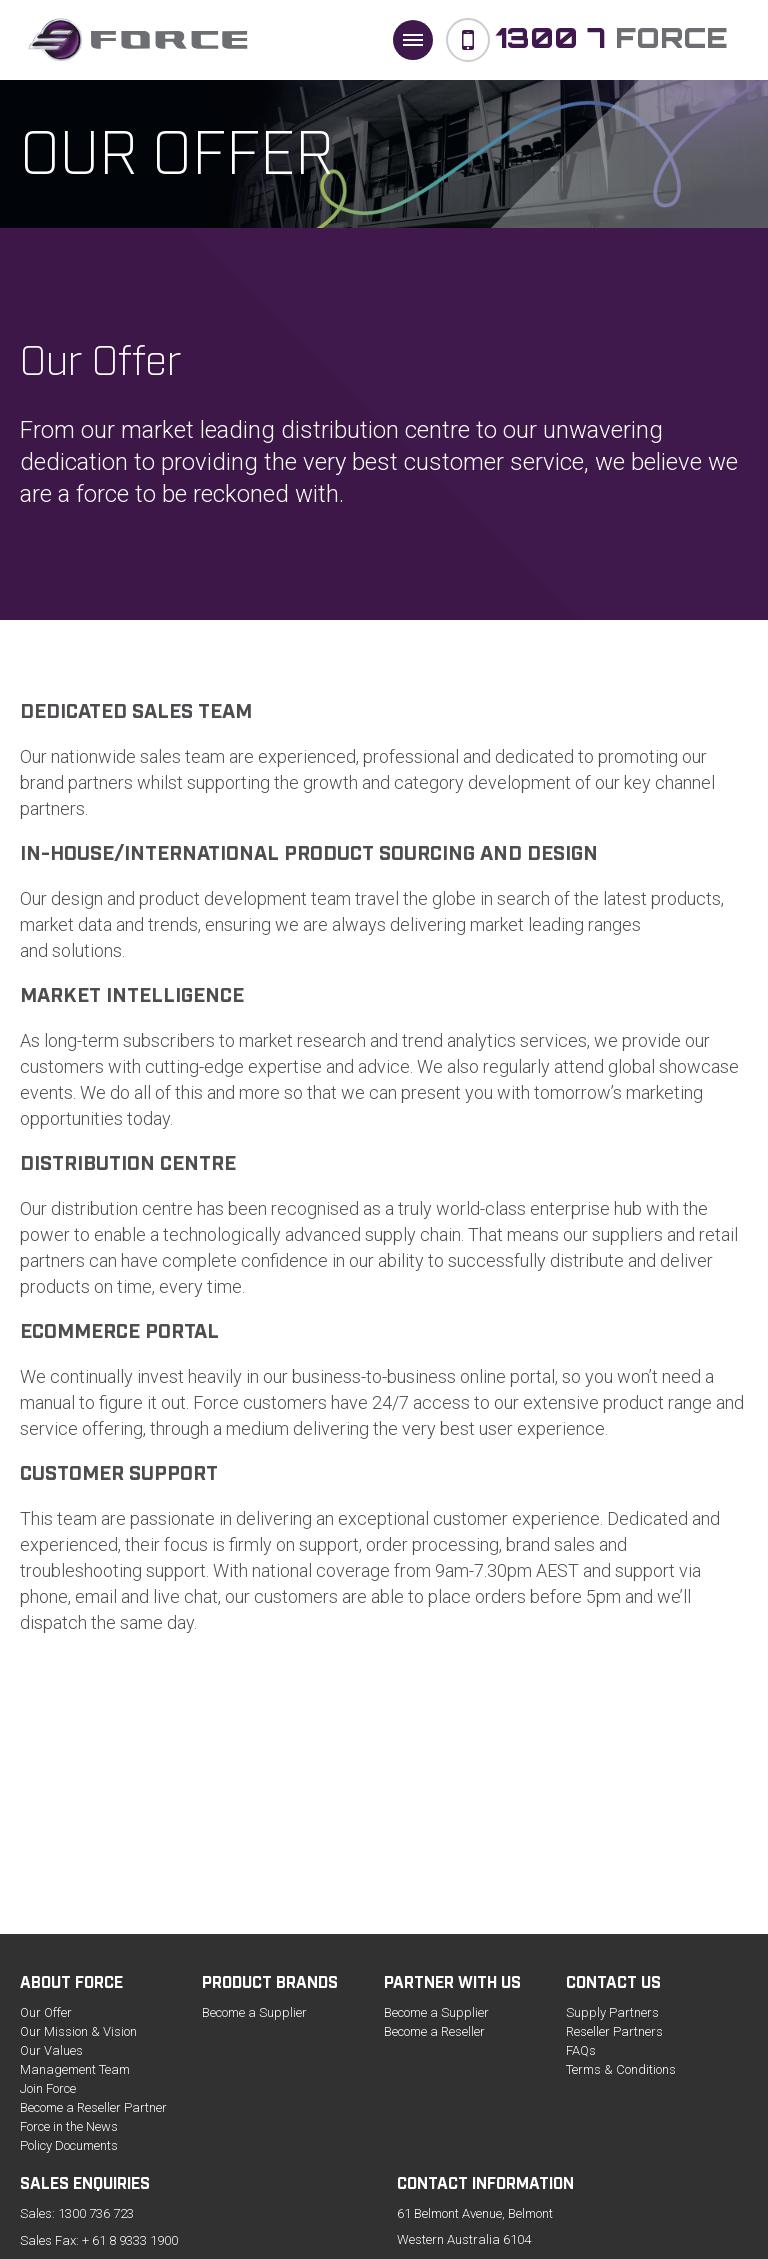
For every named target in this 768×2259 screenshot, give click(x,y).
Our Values (51, 2050)
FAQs (581, 2050)
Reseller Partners (614, 2031)
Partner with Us (452, 1984)
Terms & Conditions (621, 2069)
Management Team (75, 2069)
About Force (71, 1984)
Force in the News (69, 2126)
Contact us (613, 1984)
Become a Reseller (434, 2031)
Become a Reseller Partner (93, 2107)
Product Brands (270, 1984)
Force (611, 37)
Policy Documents (69, 2145)
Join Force (48, 2088)
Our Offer (46, 2012)
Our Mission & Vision (78, 2031)
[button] (413, 40)
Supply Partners (612, 2012)
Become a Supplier (254, 2012)
